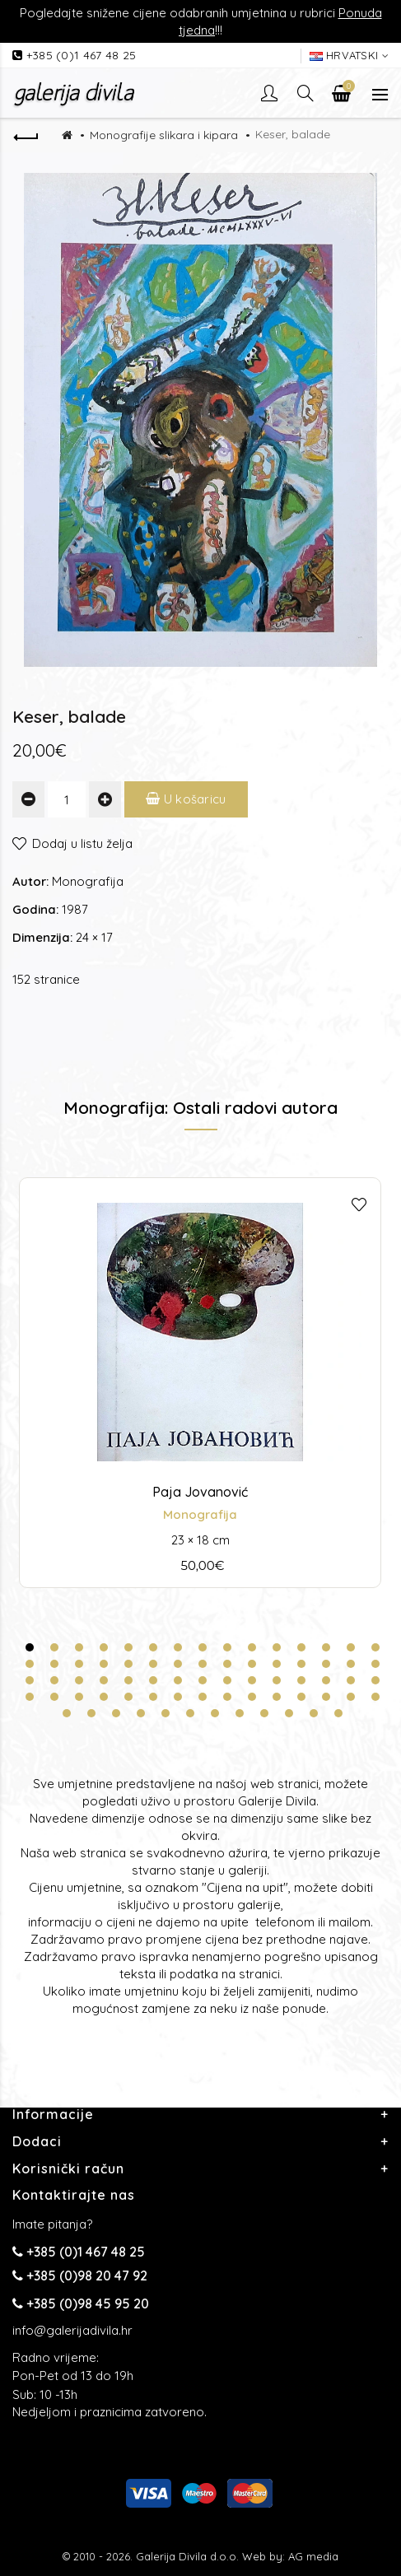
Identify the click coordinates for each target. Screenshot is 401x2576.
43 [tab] (326, 1680)
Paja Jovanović (200, 1492)
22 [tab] (178, 1664)
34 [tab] (104, 1680)
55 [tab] (252, 1697)
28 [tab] (326, 1664)
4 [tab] (104, 1647)
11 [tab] (277, 1647)
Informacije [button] (53, 2114)
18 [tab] (79, 1664)
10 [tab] (252, 1647)
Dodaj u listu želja (82, 843)
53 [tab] (202, 1697)
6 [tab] (153, 1647)
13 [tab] (326, 1647)
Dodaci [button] (37, 2141)
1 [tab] (30, 1647)
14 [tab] (351, 1647)
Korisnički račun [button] (68, 2168)
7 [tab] (178, 1647)
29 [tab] (351, 1664)
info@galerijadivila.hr (72, 2330)
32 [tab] (54, 1680)
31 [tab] (30, 1680)
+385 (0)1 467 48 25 (81, 55)
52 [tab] (178, 1697)
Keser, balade (292, 134)
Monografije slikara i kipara (164, 135)
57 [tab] (301, 1697)
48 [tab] (79, 1697)
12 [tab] (301, 1647)
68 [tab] (239, 1713)
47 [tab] (54, 1697)
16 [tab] (30, 1664)
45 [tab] (375, 1680)
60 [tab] (375, 1697)
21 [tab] (153, 1664)
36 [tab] (153, 1680)
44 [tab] (351, 1680)
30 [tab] (375, 1664)
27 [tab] (301, 1664)
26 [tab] (277, 1664)
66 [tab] (190, 1713)
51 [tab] (153, 1697)
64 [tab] (141, 1713)
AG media (313, 2556)
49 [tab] (104, 1697)
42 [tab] (301, 1680)
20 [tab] (128, 1664)
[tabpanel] (200, 1382)
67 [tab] (215, 1713)
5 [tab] (128, 1647)
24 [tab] (227, 1664)
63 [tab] (116, 1713)
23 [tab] (202, 1664)
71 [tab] (314, 1713)
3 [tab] (79, 1647)
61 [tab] (67, 1713)
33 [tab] (79, 1680)
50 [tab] (128, 1697)
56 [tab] (277, 1697)
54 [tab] (227, 1697)
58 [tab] (326, 1697)
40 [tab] (252, 1680)
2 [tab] (54, 1647)
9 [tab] (227, 1647)
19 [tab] (104, 1664)
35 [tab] (128, 1680)
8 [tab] (202, 1647)
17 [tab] (54, 1664)
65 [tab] (165, 1713)
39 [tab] (227, 1680)
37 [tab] (178, 1680)
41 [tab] (277, 1680)
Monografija (88, 881)
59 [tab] (351, 1697)
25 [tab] (252, 1664)
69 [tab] (264, 1713)
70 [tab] (289, 1713)
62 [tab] (91, 1713)
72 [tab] (338, 1713)
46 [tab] (30, 1697)
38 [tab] (202, 1680)
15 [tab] (375, 1647)
